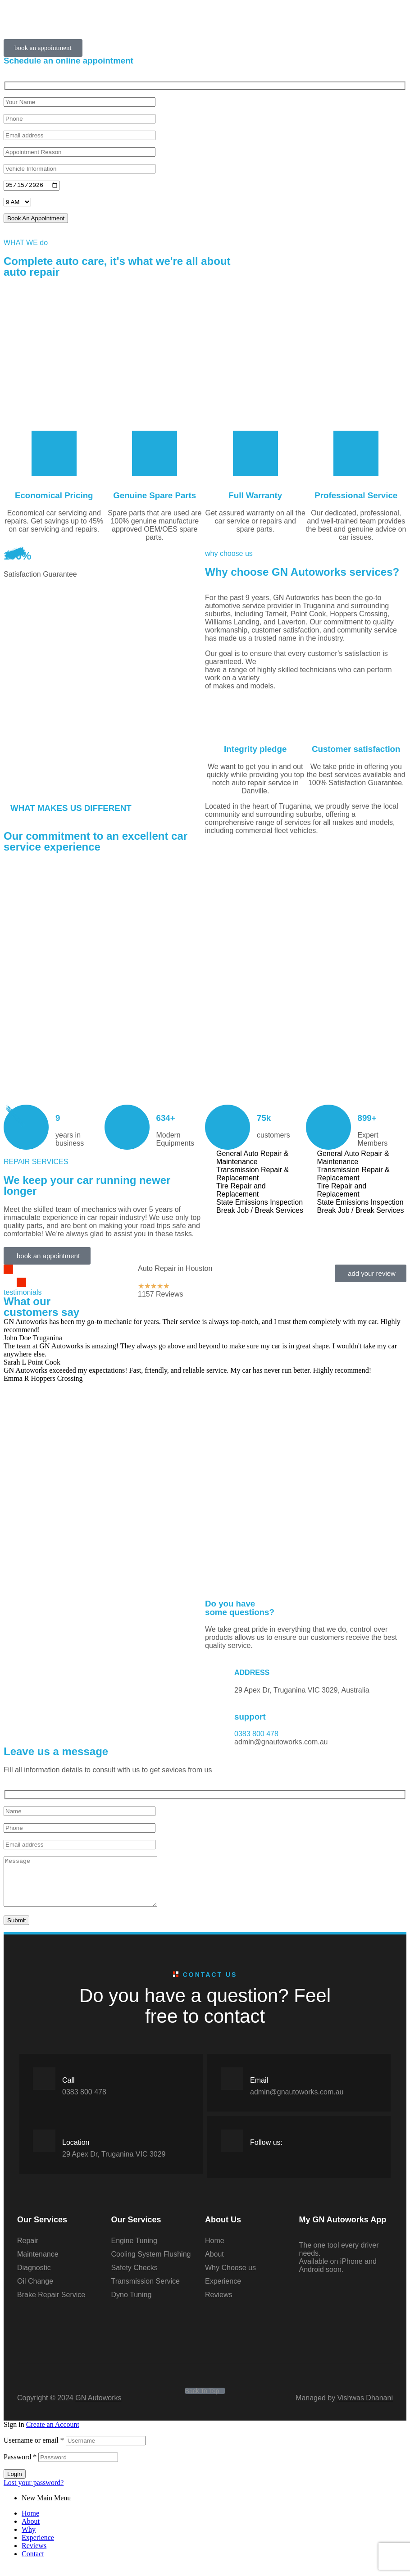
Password (20, 2467)
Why (29, 2540)
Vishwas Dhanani (365, 2408)
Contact (33, 2564)
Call (68, 2091)
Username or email (34, 2451)
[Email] (232, 2089)
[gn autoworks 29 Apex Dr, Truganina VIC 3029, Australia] (104, 1668)
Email (259, 2091)
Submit (16, 1931)
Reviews (34, 2556)
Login (14, 2484)
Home (30, 2524)
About (31, 2532)
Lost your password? (34, 2493)
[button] (43, 48)
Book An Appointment (35, 219)
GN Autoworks (98, 2408)
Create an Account (52, 2435)
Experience (38, 2548)
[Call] (44, 2089)
